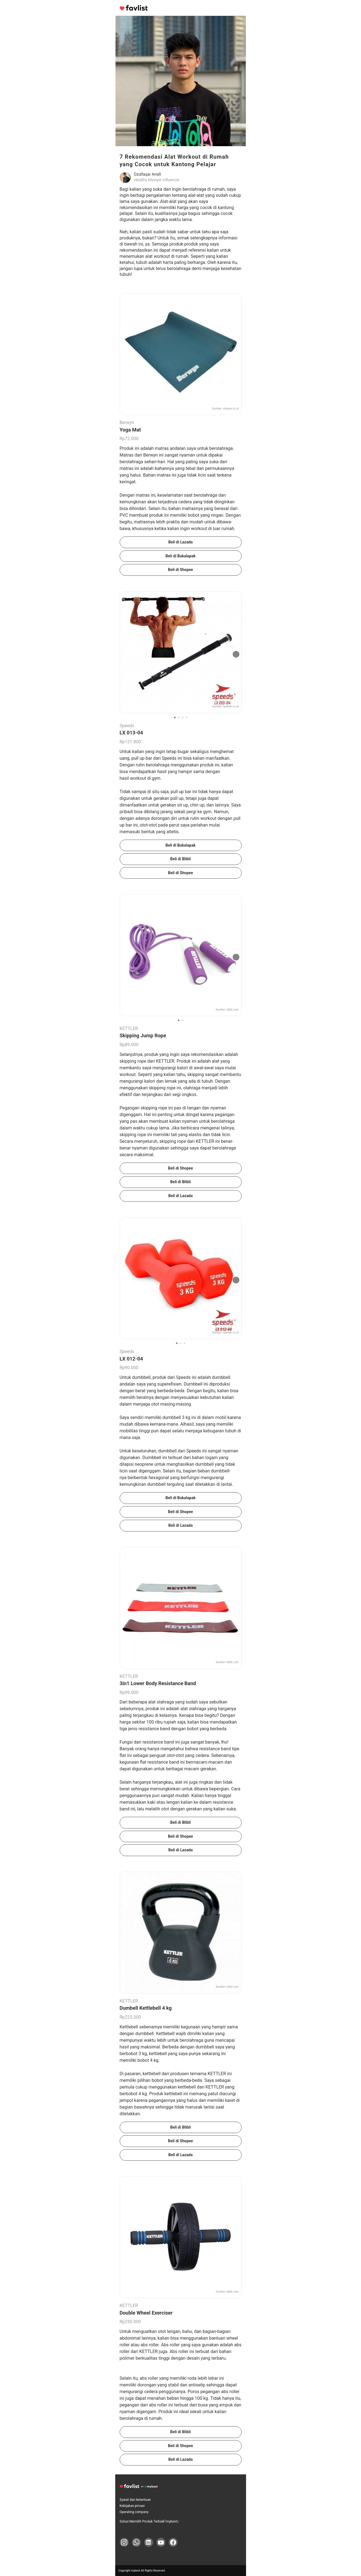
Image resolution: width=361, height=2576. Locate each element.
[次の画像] (236, 655)
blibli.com (233, 1662)
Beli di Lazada (180, 542)
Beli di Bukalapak (180, 556)
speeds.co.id (231, 706)
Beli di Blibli (180, 859)
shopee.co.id (231, 408)
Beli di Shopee (180, 569)
